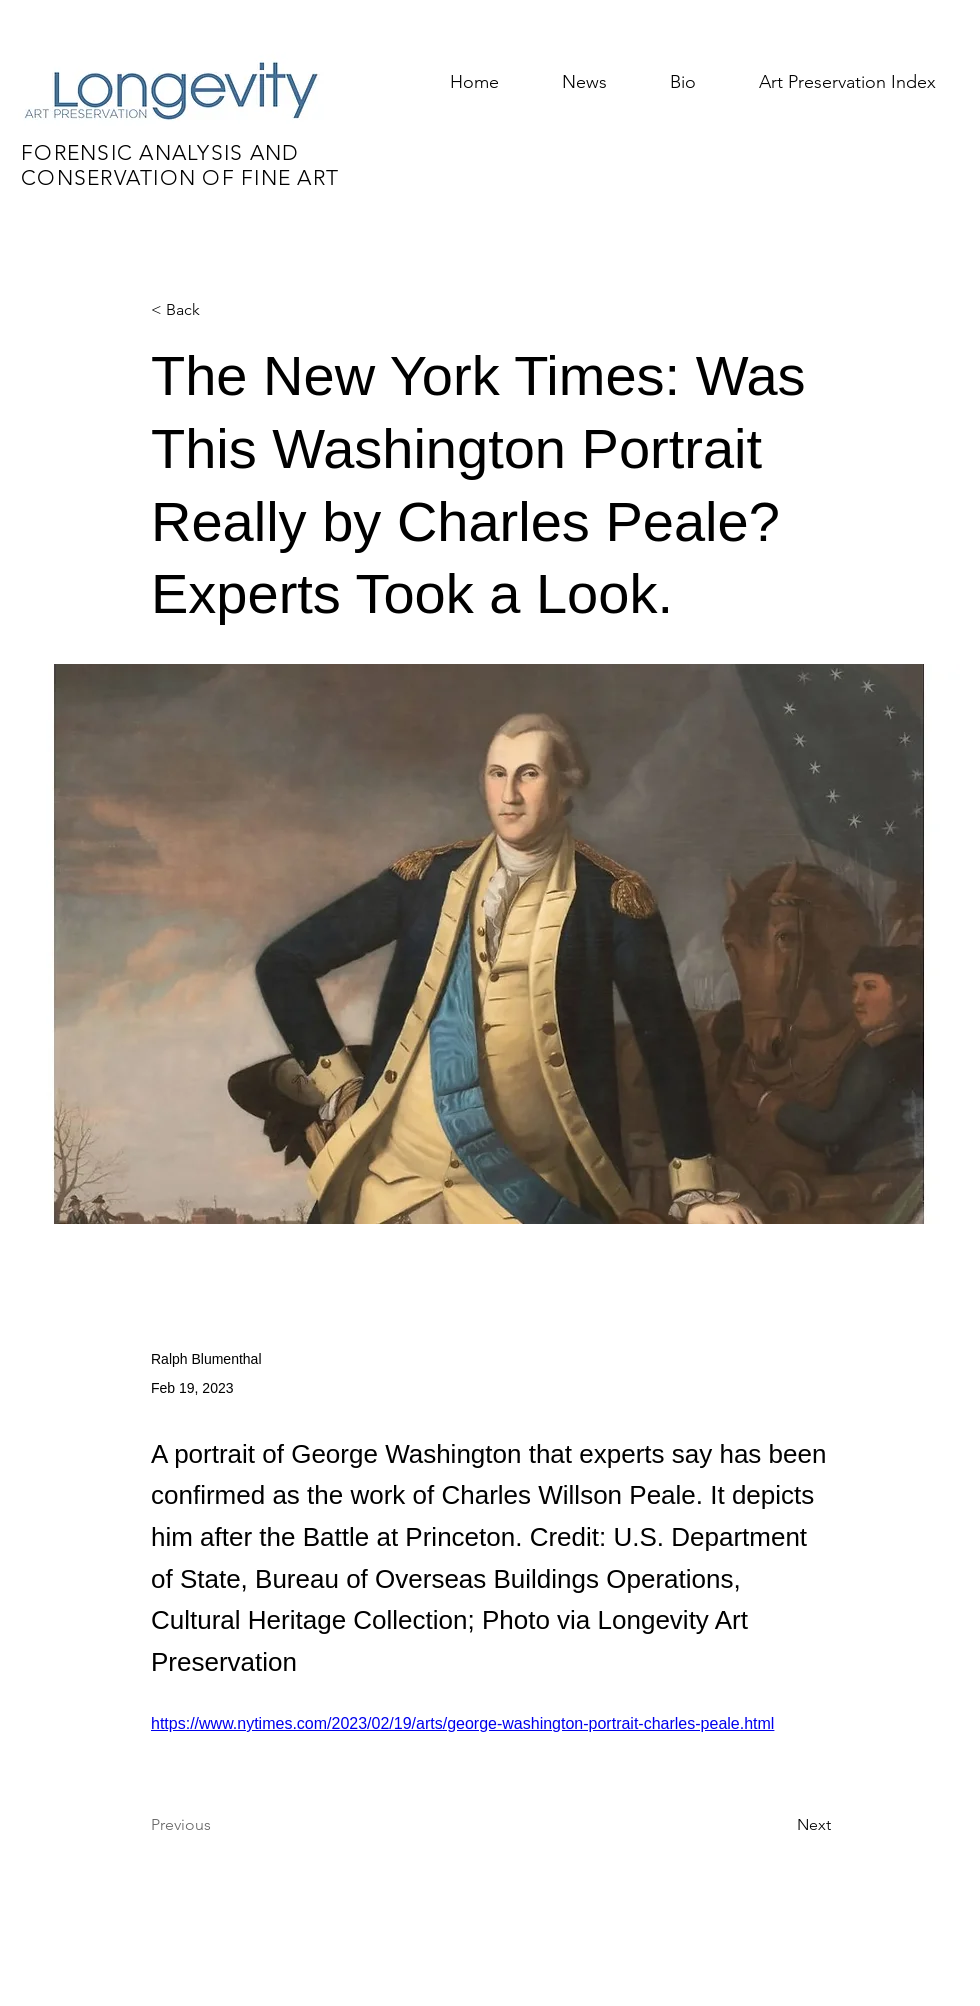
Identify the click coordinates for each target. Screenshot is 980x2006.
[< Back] (217, 310)
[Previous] (217, 1825)
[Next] (781, 1825)
